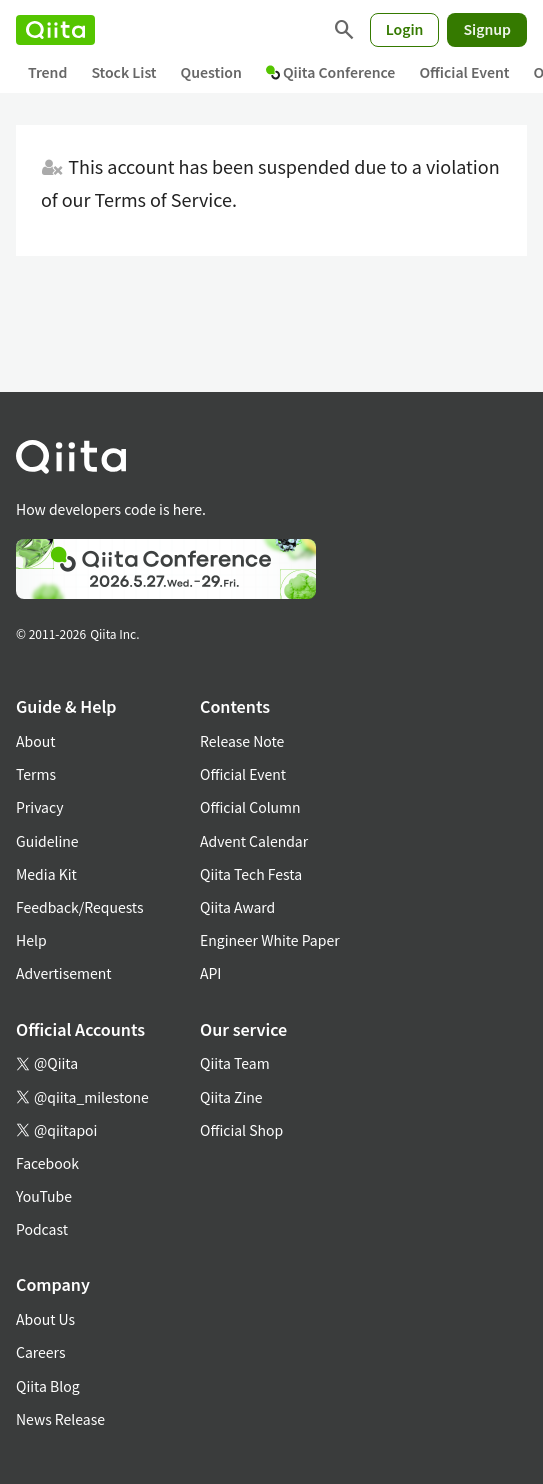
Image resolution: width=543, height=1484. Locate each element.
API (210, 973)
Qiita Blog (48, 1386)
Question (211, 72)
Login (405, 29)
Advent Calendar (254, 841)
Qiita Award (237, 907)
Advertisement (64, 973)
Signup (487, 29)
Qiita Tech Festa (251, 874)
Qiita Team (235, 1063)
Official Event (464, 72)
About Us (45, 1319)
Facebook (47, 1163)
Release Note (242, 741)
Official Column (250, 807)
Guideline (47, 841)
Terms (36, 774)
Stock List (123, 72)
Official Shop (241, 1130)
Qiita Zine (231, 1097)
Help (31, 940)
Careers (40, 1352)
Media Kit (46, 874)
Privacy (39, 807)
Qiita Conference (331, 72)
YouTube (44, 1196)
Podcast (42, 1229)
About (35, 741)
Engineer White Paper (270, 940)
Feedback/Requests (80, 907)
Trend (47, 72)
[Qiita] (55, 30)
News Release (60, 1419)
